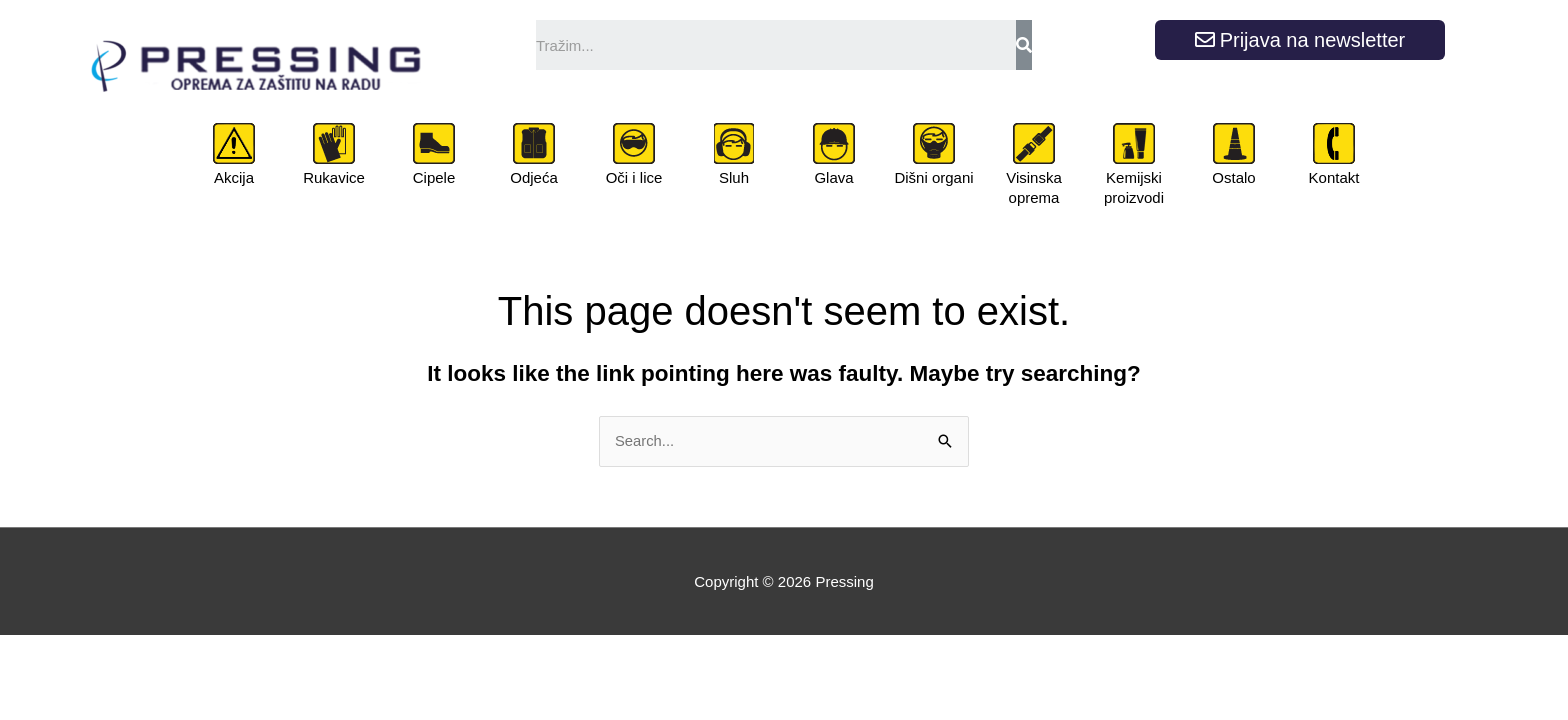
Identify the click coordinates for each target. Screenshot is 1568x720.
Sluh (734, 177)
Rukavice (334, 177)
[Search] (1024, 45)
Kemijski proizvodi (1134, 187)
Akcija (234, 177)
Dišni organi (933, 177)
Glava (833, 177)
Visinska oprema (1034, 187)
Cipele (434, 177)
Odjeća (534, 177)
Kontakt (1334, 177)
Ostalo (1233, 177)
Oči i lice (634, 177)
